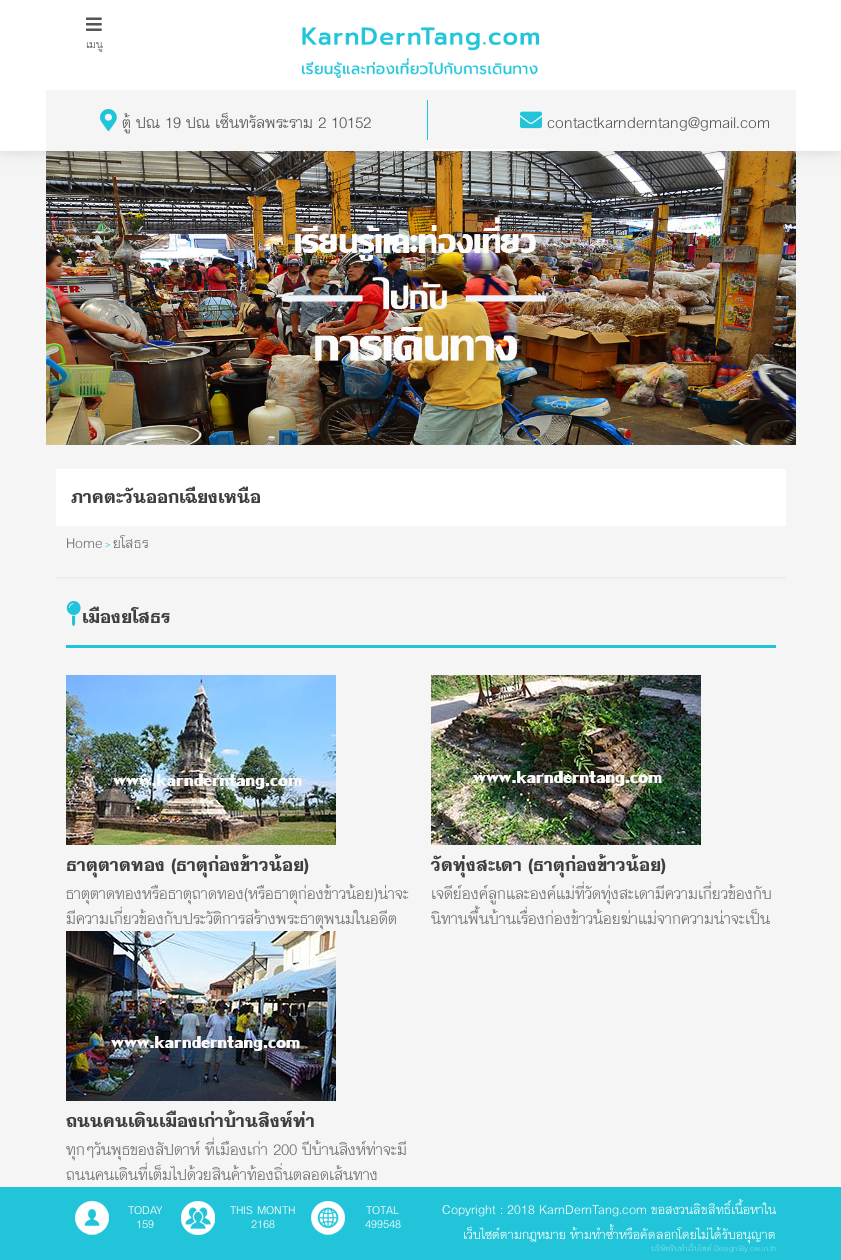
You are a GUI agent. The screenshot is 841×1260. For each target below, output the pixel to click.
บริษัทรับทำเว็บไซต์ (681, 1248)
